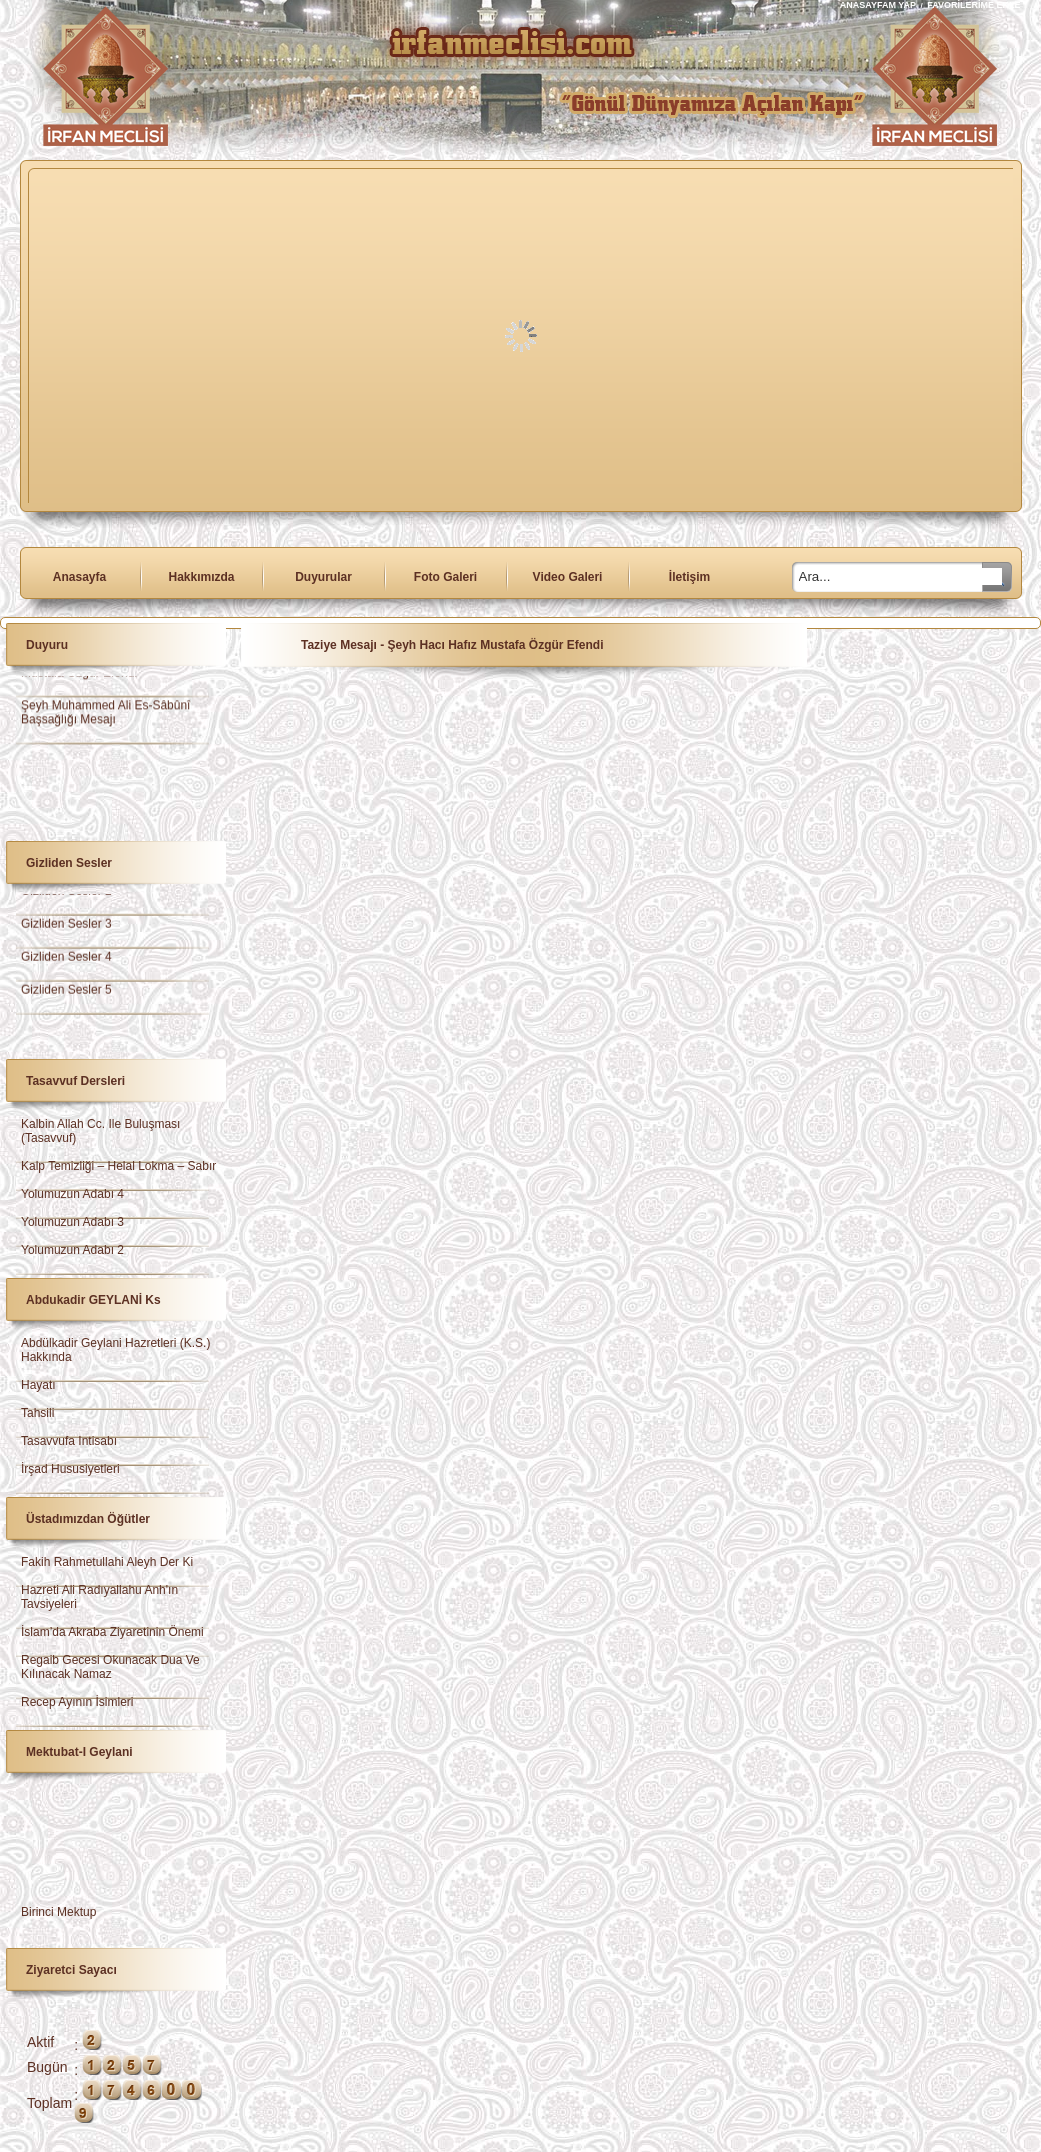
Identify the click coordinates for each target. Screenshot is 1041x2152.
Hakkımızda (201, 577)
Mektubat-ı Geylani (79, 1752)
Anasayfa (79, 577)
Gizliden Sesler (69, 863)
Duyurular (323, 577)
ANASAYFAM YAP (879, 5)
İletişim (689, 577)
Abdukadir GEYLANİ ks (93, 1300)
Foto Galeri (445, 577)
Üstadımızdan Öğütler (88, 1519)
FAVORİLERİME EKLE (973, 5)
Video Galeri (568, 577)
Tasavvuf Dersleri (75, 1081)
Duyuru (47, 645)
